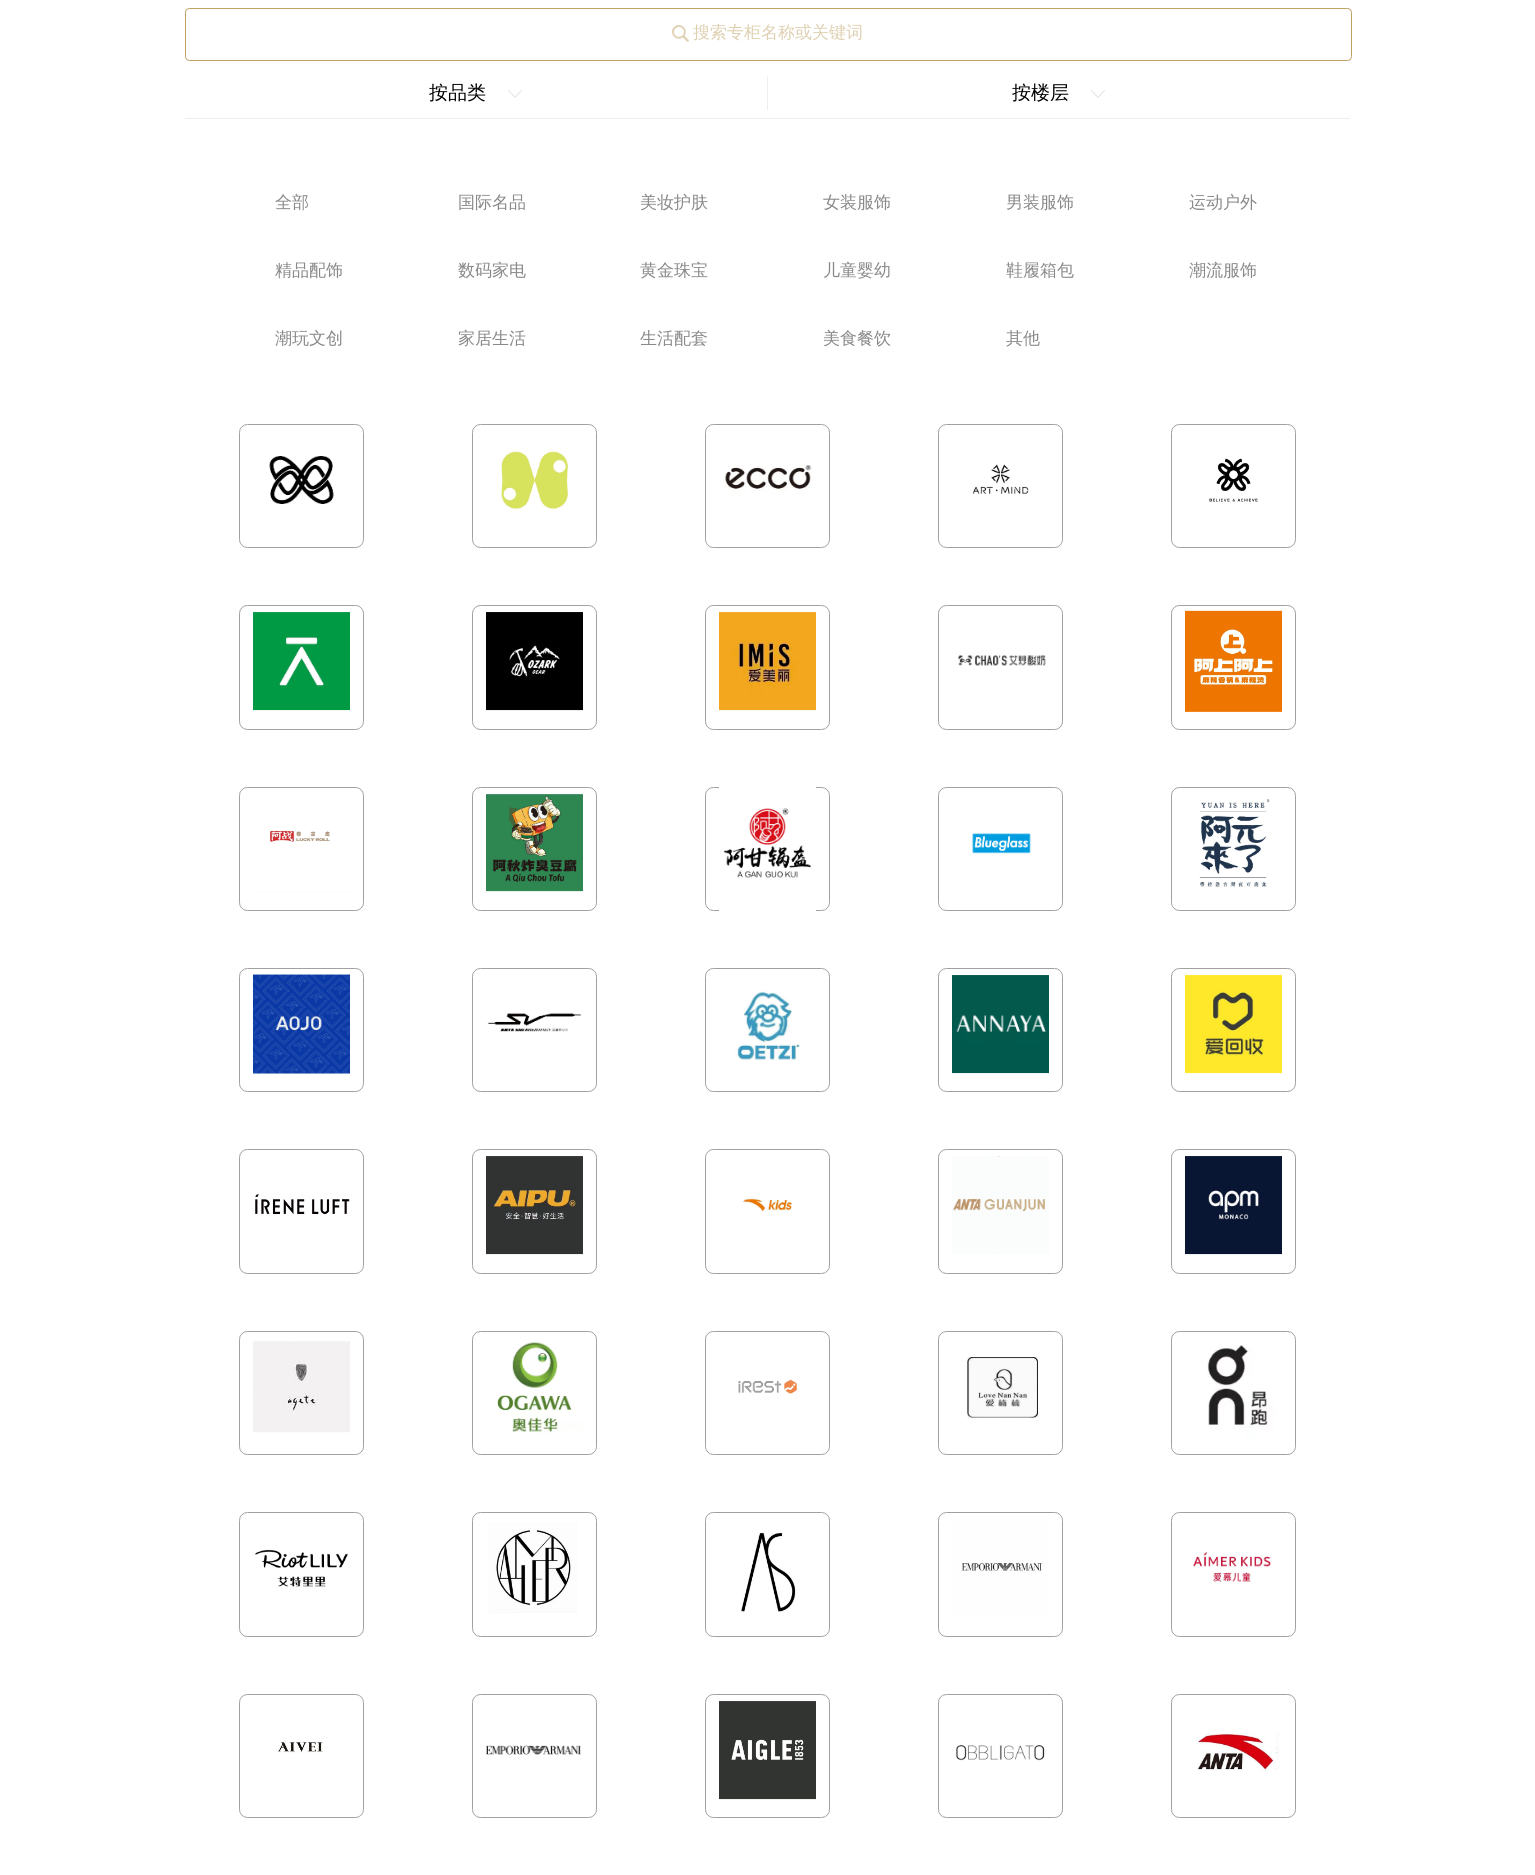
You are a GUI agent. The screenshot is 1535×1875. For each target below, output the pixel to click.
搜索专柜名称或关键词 (767, 32)
